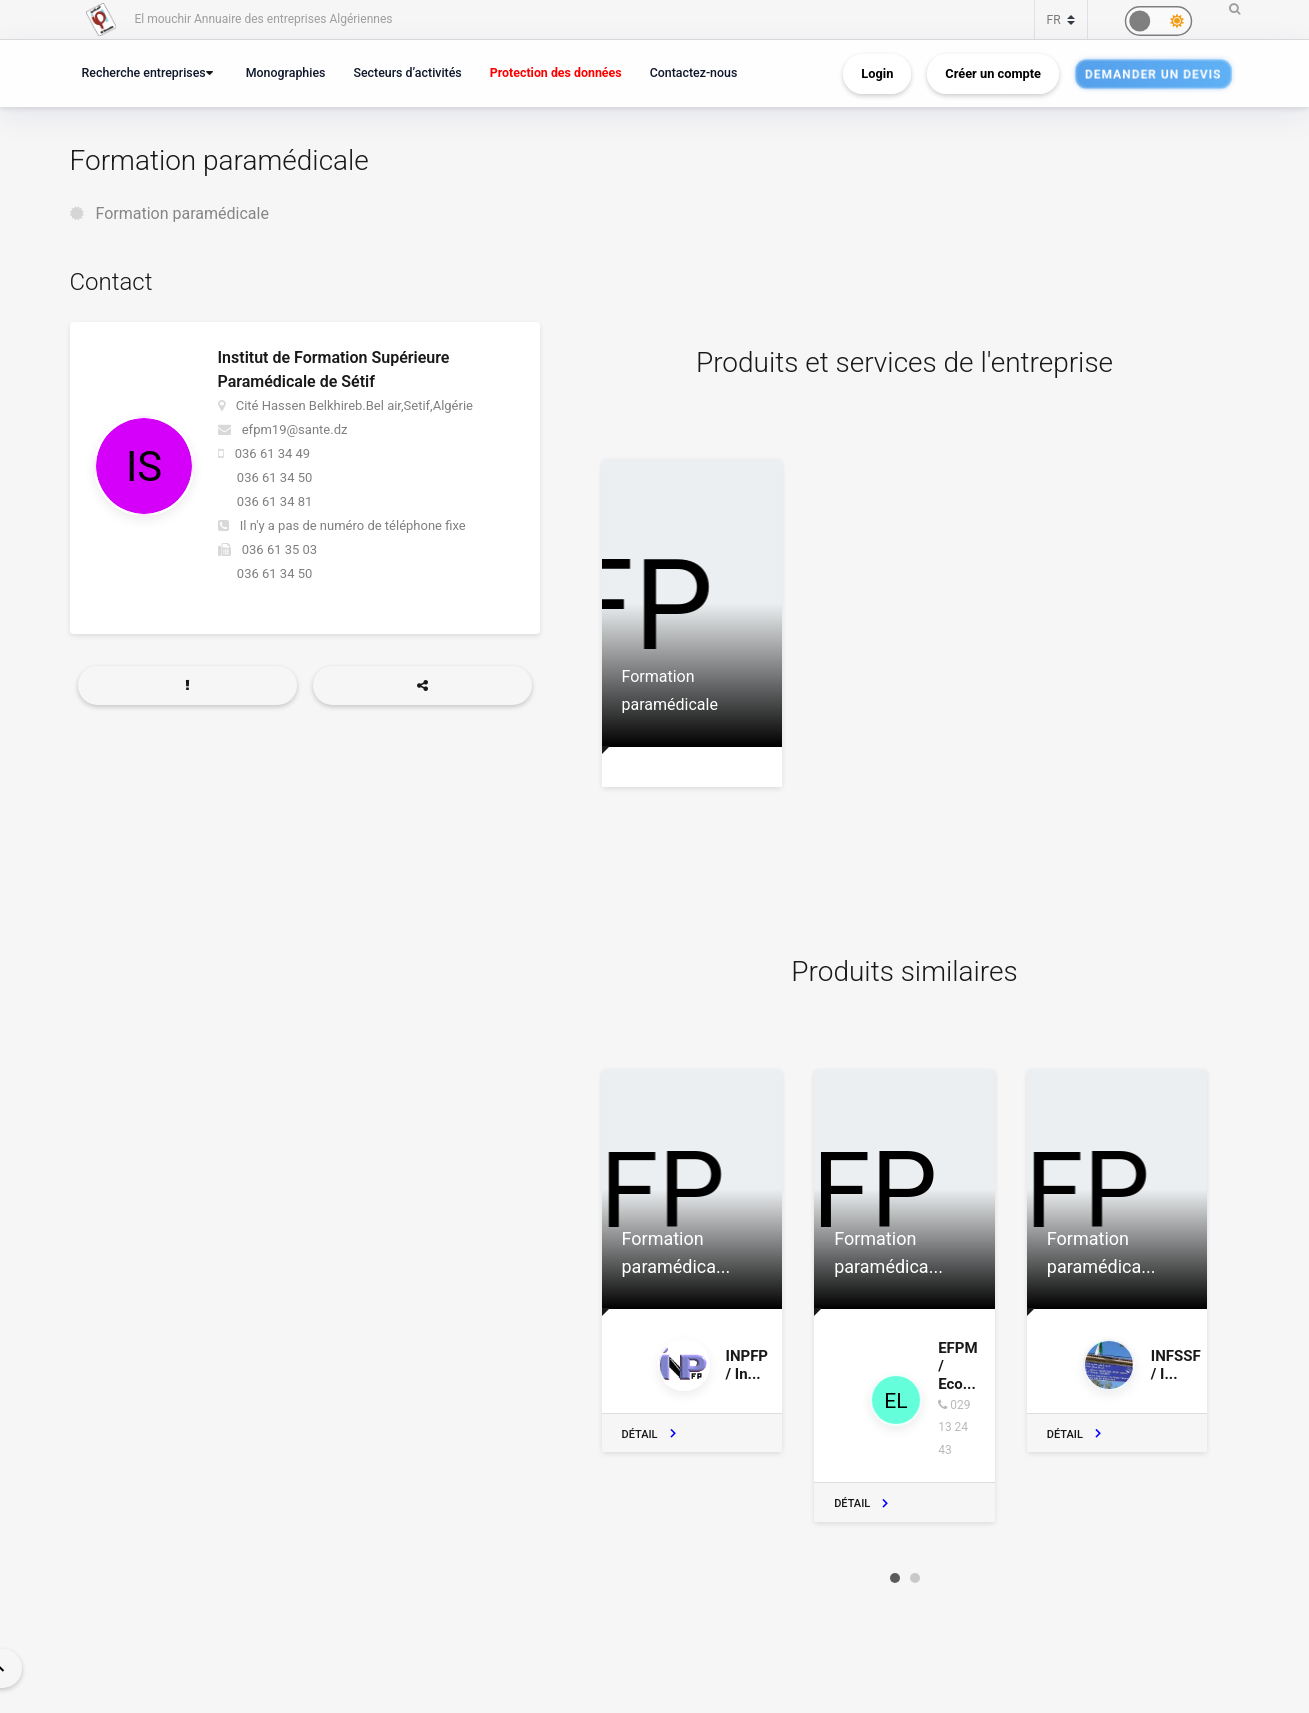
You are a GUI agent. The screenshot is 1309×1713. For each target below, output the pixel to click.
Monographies (286, 72)
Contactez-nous (694, 72)
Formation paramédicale (181, 213)
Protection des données (556, 72)
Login (877, 73)
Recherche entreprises (144, 72)
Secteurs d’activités (407, 72)
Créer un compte (993, 73)
